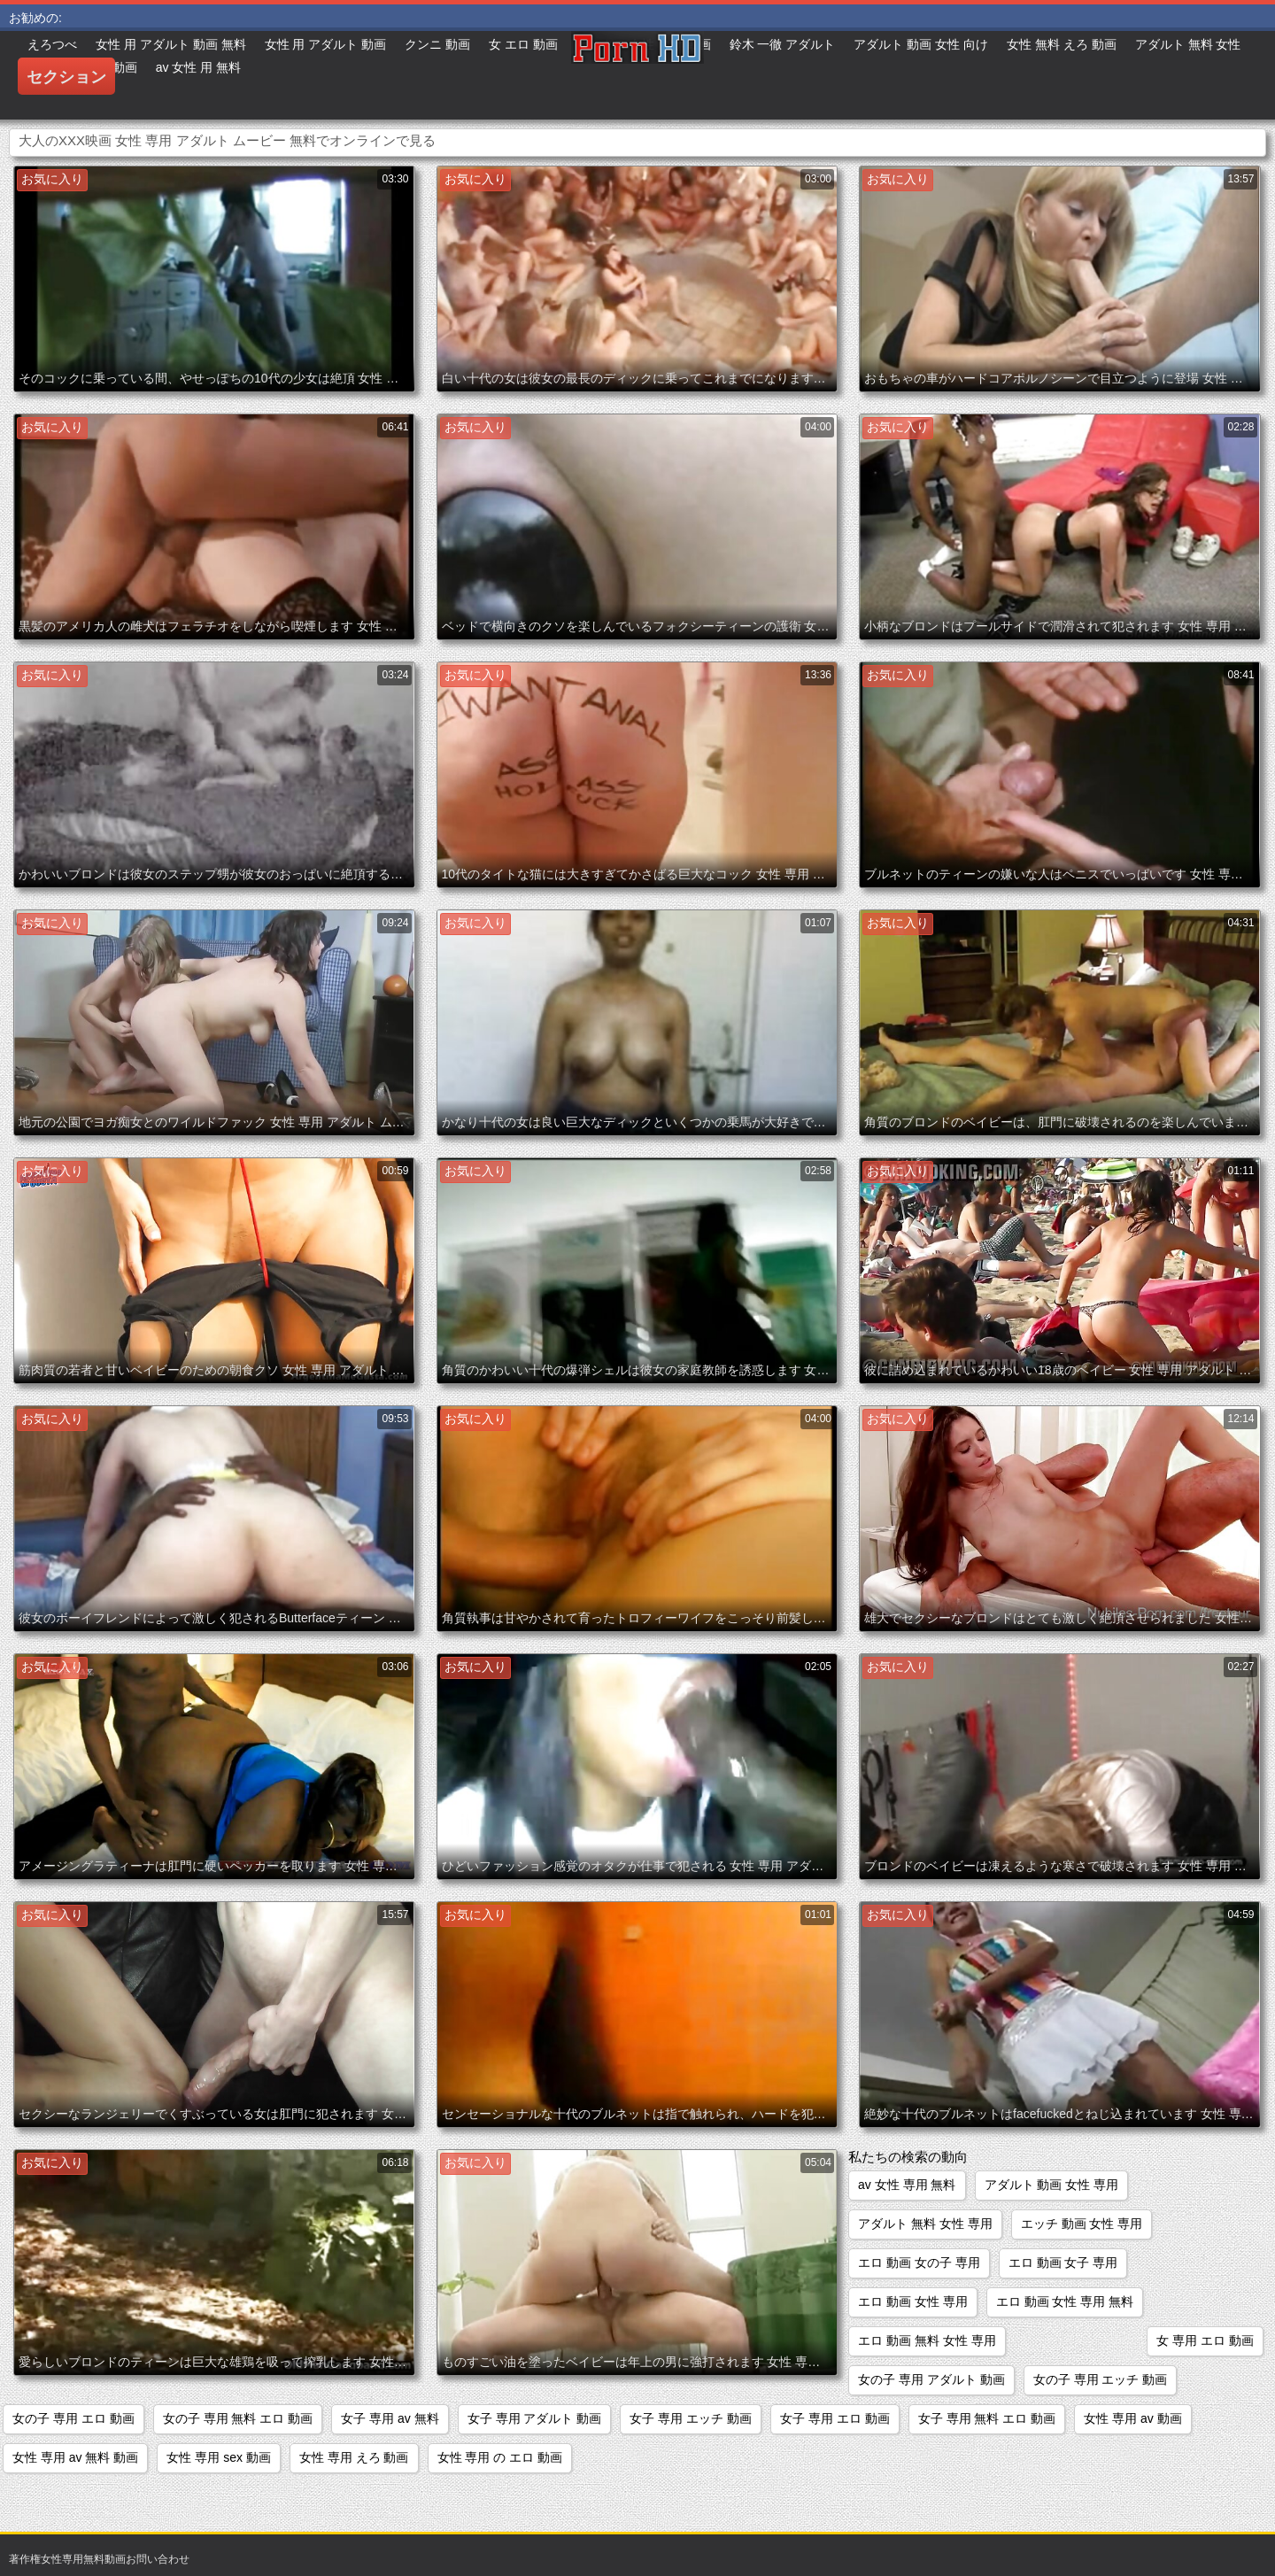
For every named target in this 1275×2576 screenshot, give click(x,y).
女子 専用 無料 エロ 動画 (987, 2418)
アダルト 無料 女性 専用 (925, 2223)
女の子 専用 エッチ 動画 (1100, 2379)
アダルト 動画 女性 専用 (1052, 2185)
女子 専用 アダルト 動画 (535, 2418)
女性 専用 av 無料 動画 (75, 2457)
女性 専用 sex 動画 (218, 2457)
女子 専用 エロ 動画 (835, 2418)
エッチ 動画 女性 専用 (1082, 2223)
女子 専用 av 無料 (389, 2418)
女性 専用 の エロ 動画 (500, 2457)
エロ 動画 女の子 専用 (919, 2262)
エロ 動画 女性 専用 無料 (1065, 2301)
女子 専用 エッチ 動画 (691, 2418)
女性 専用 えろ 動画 (354, 2457)
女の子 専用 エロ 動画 (73, 2418)
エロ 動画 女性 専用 (913, 2301)
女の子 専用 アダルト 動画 (931, 2379)
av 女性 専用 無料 (906, 2185)
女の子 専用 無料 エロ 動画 (238, 2418)
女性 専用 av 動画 (1132, 2418)
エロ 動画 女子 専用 (1063, 2262)
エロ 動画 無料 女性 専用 (927, 2340)
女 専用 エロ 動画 (1205, 2340)
